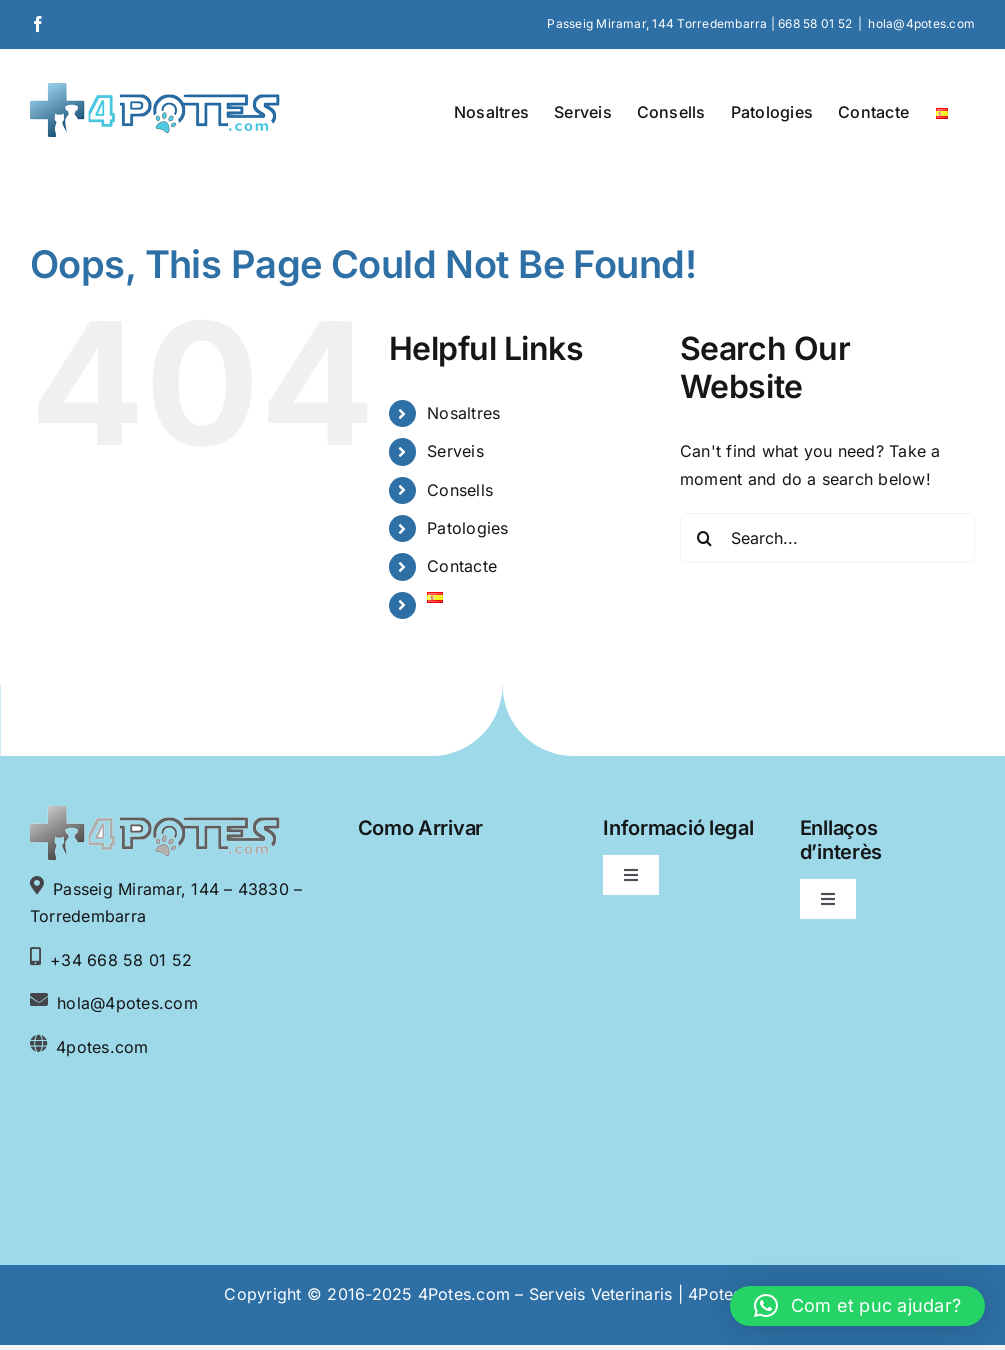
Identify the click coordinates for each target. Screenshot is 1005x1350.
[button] (857, 1306)
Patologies (467, 528)
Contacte (462, 566)
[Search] (705, 538)
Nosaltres (463, 413)
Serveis (455, 451)
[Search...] (827, 538)
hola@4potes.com (921, 23)
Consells (460, 490)
